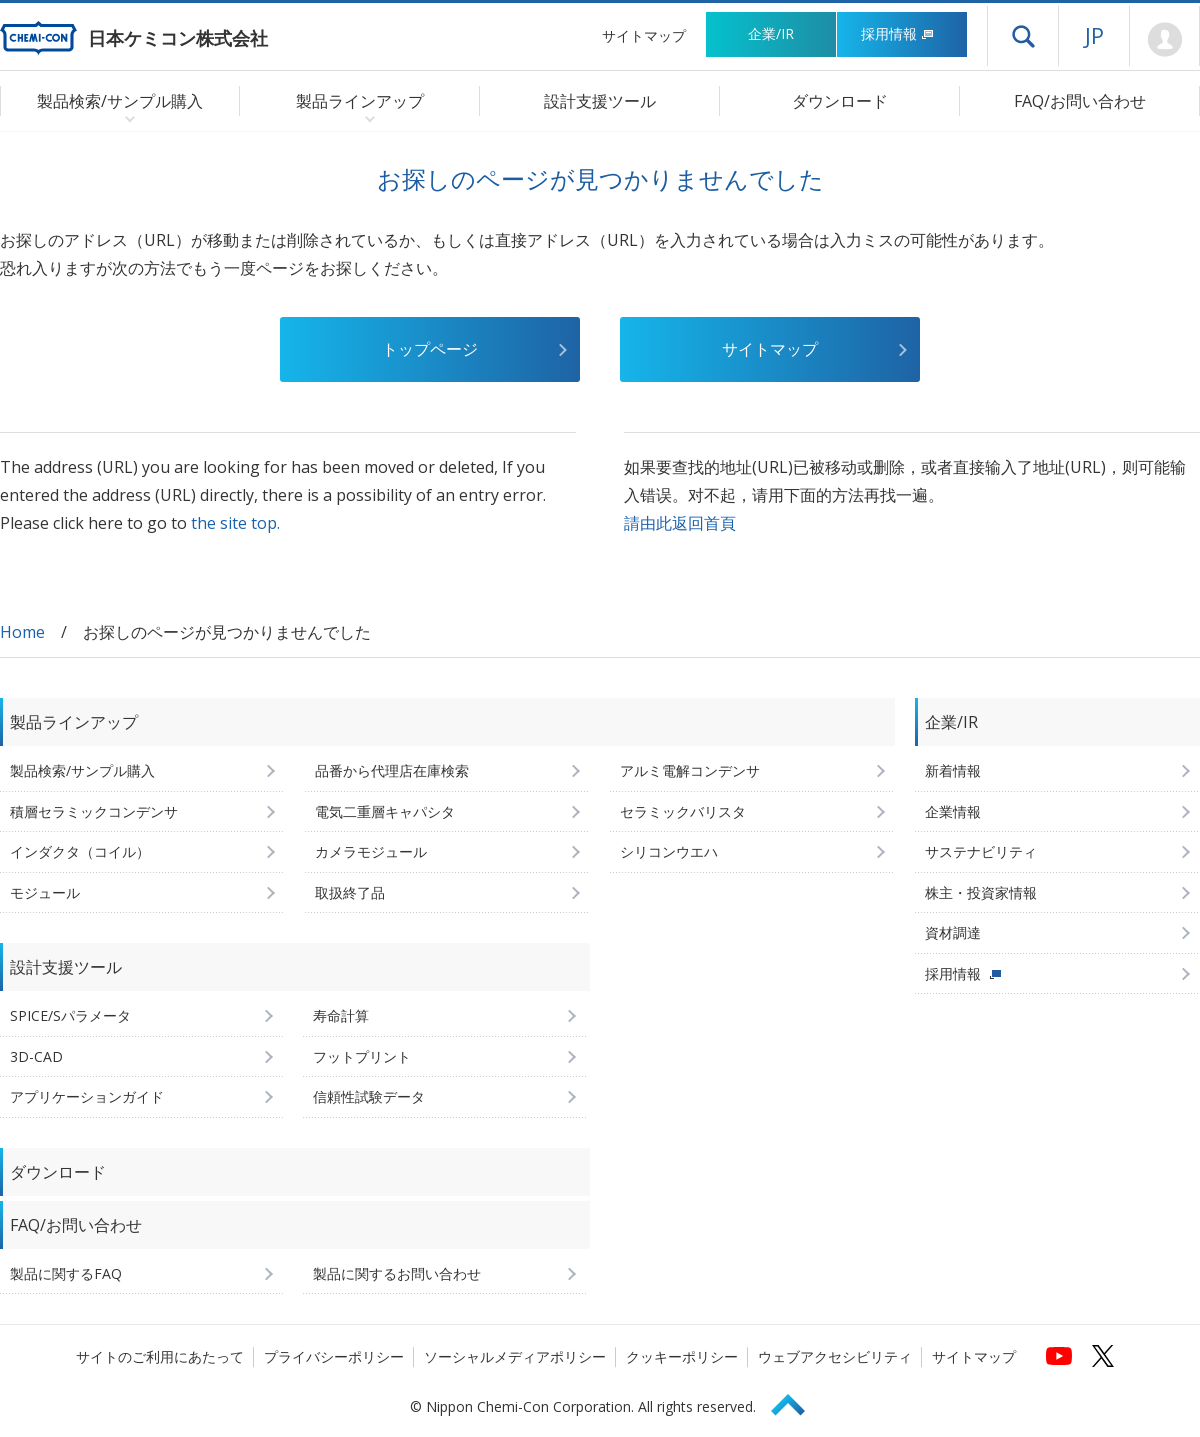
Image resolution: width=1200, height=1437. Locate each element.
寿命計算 (341, 1015)
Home (22, 632)
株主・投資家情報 (981, 892)
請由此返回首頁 (680, 523)
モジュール (45, 892)
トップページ (430, 349)
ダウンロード (840, 101)
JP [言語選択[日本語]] (1094, 35)
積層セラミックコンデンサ (94, 811)
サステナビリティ (981, 851)
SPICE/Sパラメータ (70, 1015)
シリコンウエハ (669, 851)
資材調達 (953, 932)
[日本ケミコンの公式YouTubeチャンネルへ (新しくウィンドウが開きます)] (1059, 1356)
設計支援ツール (600, 101)
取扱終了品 (350, 892)
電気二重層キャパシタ (385, 811)
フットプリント (362, 1056)
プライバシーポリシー (334, 1356)
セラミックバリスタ (683, 811)
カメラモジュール (371, 851)
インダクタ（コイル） (80, 851)
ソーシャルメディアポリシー (515, 1356)
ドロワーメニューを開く (1023, 36)
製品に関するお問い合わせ (397, 1273)
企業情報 (953, 811)
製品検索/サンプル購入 (82, 770)
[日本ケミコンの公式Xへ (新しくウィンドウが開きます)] (1103, 1356)
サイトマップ (644, 35)
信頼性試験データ (369, 1096)
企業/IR (771, 33)
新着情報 (953, 770)
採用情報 (897, 33)
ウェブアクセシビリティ (835, 1356)
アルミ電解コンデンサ (690, 770)
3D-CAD (36, 1056)
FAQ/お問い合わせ (1080, 101)
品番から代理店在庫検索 (392, 770)
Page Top (797, 1401)
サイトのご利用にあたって (160, 1356)
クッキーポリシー (682, 1356)
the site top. (235, 523)
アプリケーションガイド (87, 1096)
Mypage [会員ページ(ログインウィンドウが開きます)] (1164, 40)
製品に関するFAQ (66, 1273)
